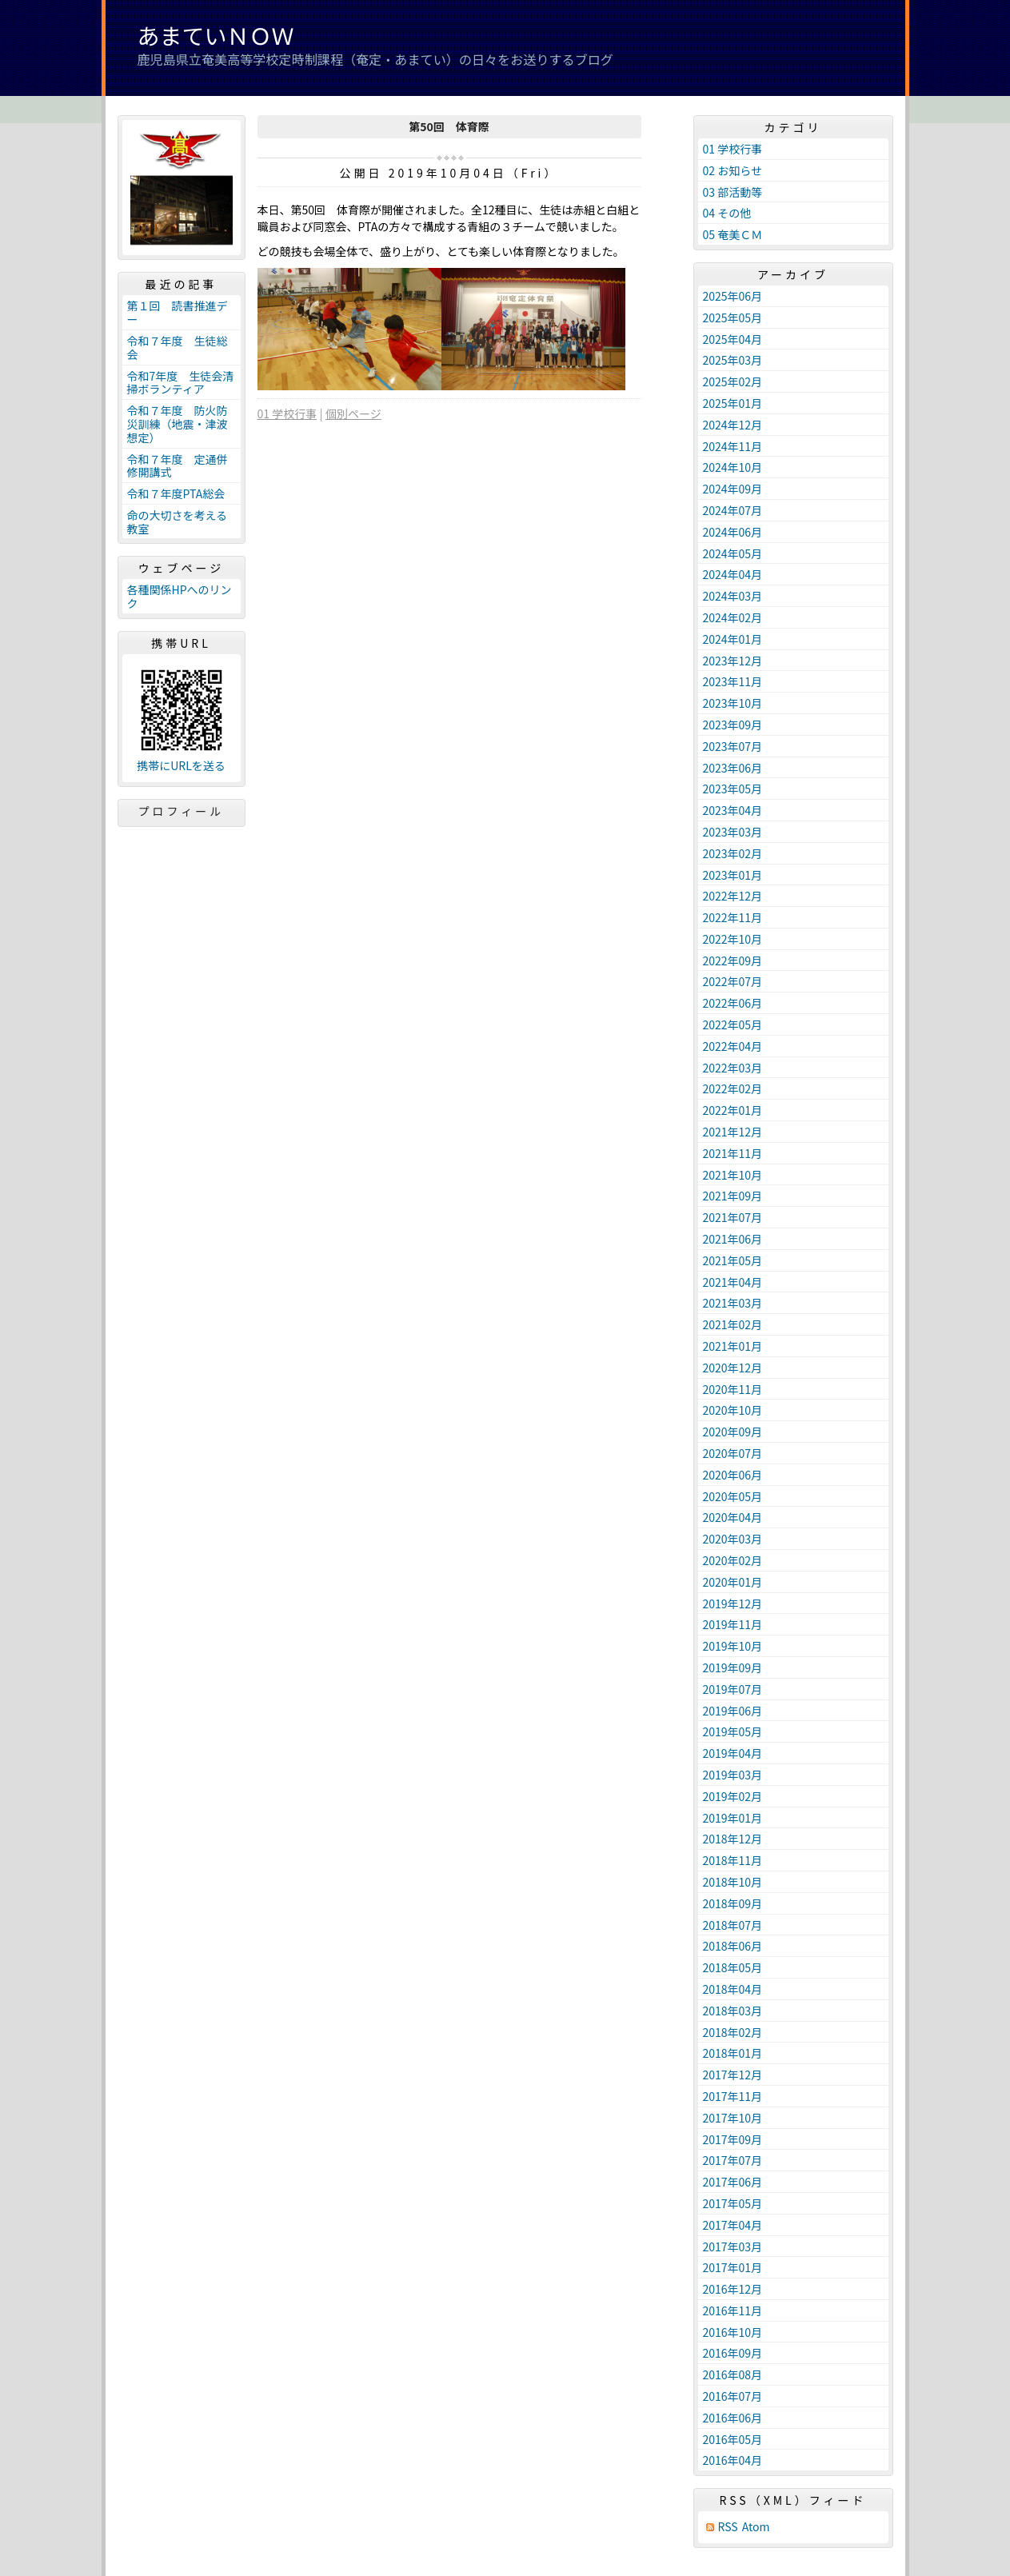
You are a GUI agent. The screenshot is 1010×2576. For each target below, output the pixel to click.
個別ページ (353, 413)
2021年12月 (733, 1132)
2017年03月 (733, 2246)
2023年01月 (733, 875)
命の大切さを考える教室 (177, 522)
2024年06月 (733, 532)
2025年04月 (733, 339)
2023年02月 (733, 853)
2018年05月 (733, 1967)
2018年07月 (733, 1925)
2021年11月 (733, 1153)
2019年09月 (733, 1667)
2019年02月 (733, 1796)
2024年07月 (733, 510)
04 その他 (727, 213)
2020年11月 (733, 1389)
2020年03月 (733, 1539)
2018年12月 (733, 1839)
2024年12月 (733, 425)
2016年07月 (733, 2396)
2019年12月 (733, 1603)
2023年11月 (733, 681)
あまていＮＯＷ (216, 35)
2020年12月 (733, 1368)
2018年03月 (733, 2011)
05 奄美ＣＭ (733, 234)
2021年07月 (733, 1217)
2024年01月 (733, 639)
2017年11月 (733, 2096)
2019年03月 (733, 1775)
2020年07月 (733, 1453)
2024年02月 (733, 617)
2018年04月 (733, 1989)
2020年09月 (733, 1432)
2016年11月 (733, 2310)
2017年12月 (733, 2075)
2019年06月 (733, 1711)
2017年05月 (733, 2203)
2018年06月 (733, 1946)
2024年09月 (733, 489)
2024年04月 (733, 574)
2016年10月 (733, 2332)
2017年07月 (733, 2160)
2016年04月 (733, 2460)
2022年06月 (733, 1003)
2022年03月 (733, 1068)
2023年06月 (733, 768)
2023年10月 (733, 703)
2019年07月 (733, 1689)
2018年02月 (733, 2032)
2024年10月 (733, 467)
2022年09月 (733, 960)
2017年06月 (733, 2182)
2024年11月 (733, 446)
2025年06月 (733, 296)
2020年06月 (733, 1475)
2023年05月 (733, 789)
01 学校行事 (287, 413)
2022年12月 (733, 896)
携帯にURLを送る (181, 765)
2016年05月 (733, 2439)
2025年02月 (733, 381)
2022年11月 (733, 917)
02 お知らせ (732, 170)
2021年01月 (733, 1346)
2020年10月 (733, 1410)
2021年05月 (733, 1260)
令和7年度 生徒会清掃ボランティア (180, 382)
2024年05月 (733, 553)
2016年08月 (733, 2374)
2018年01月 (733, 2053)
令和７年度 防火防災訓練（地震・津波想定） (177, 423)
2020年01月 (733, 1582)
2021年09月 (733, 1196)
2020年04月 (733, 1517)
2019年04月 (733, 1753)
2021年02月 (733, 1324)
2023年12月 (733, 661)
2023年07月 (733, 746)
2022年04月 (733, 1046)
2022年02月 (733, 1088)
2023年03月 (733, 832)
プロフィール (181, 811)
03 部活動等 (733, 192)
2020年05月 (733, 1496)
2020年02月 (733, 1560)
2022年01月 (733, 1110)
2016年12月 (733, 2289)
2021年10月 (733, 1175)
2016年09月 (733, 2353)
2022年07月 (733, 981)
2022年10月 (733, 939)
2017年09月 (733, 2139)
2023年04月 (733, 810)
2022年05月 (733, 1024)
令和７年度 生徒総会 (177, 347)
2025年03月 (733, 360)
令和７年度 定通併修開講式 (177, 466)
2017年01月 (733, 2267)
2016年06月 (733, 2418)
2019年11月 (733, 1624)
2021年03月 (733, 1303)
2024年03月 (733, 596)
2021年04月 (733, 1282)
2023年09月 (733, 725)
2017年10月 (733, 2118)
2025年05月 (733, 317)
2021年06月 (733, 1239)
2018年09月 (733, 1903)
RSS (728, 2526)
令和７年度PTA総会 (176, 493)
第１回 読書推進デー (177, 312)
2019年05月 (733, 1731)
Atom (756, 2526)
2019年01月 (733, 1818)
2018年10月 (733, 1882)
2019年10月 (733, 1646)
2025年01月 (733, 403)
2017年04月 (733, 2225)
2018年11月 (733, 1860)
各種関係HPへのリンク (179, 596)
